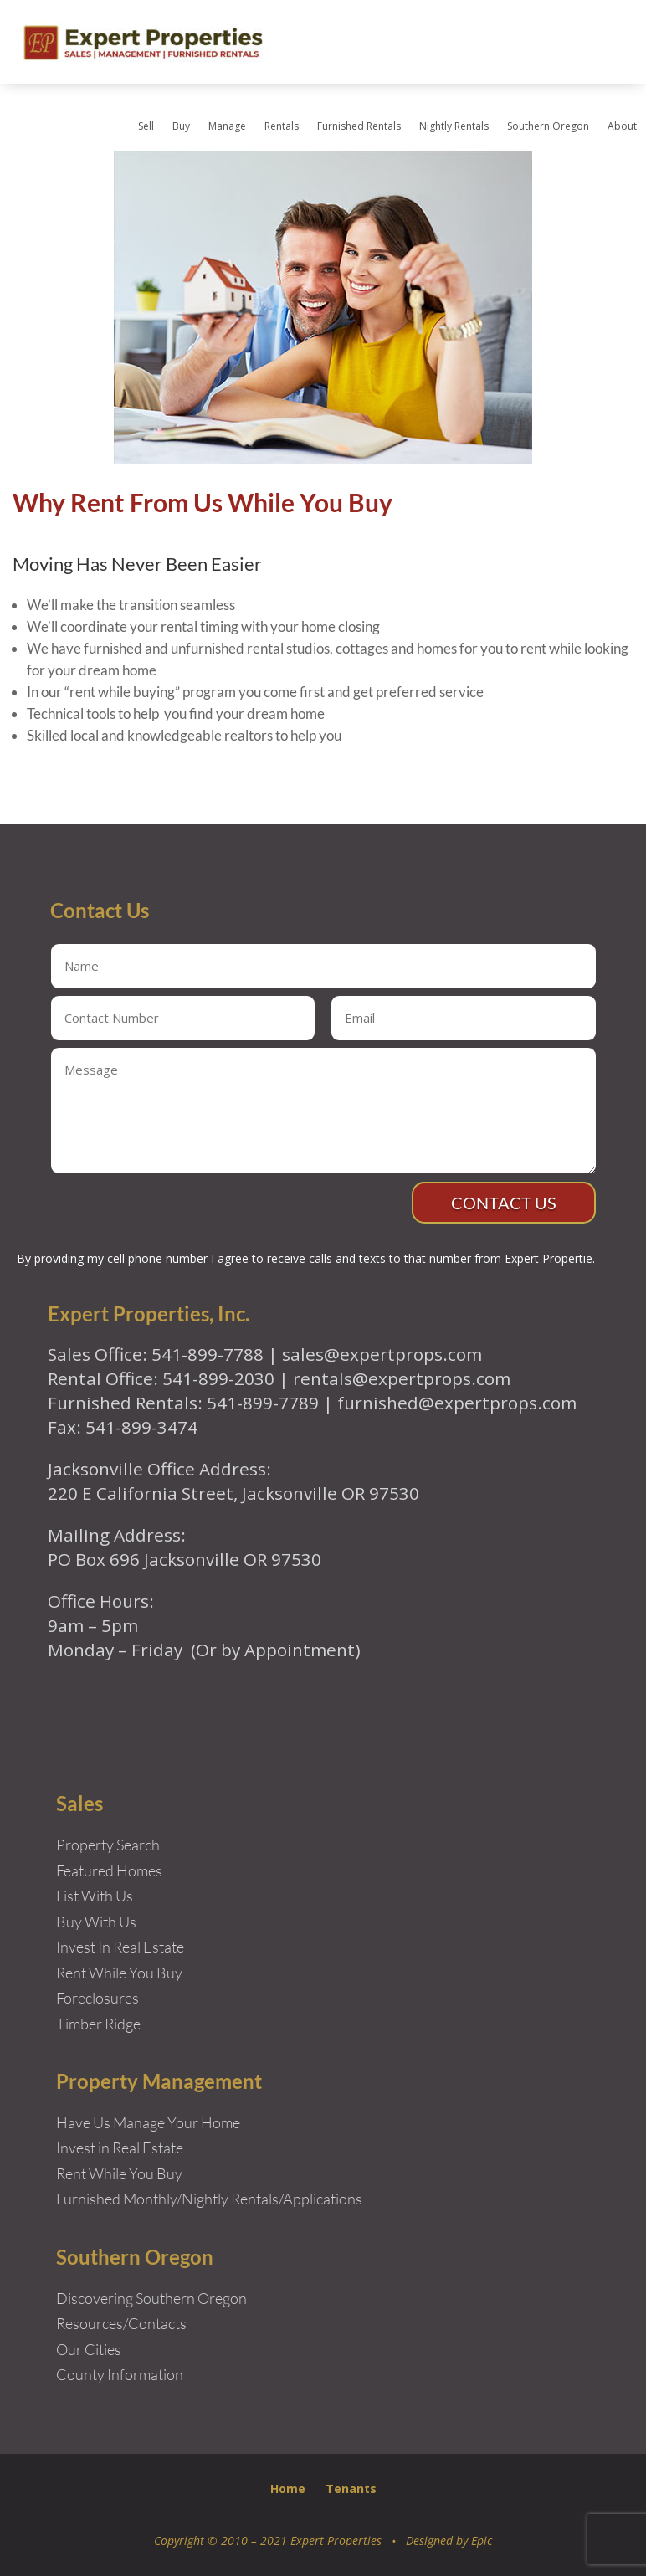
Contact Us (503, 1203)
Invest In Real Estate (120, 1946)
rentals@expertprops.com (401, 1378)
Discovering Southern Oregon (151, 2298)
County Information (119, 2374)
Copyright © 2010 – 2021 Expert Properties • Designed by (312, 2540)
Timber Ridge (98, 2023)
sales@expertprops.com (382, 1354)
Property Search (108, 1844)
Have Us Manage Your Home (148, 2122)
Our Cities (88, 2349)
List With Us (94, 1895)
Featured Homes (109, 1870)
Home (287, 2488)
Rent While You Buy (119, 2173)
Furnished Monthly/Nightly (142, 2198)
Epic (481, 2540)
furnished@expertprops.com (457, 1402)
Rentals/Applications (296, 2198)
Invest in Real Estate (119, 2147)
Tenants (351, 2488)
